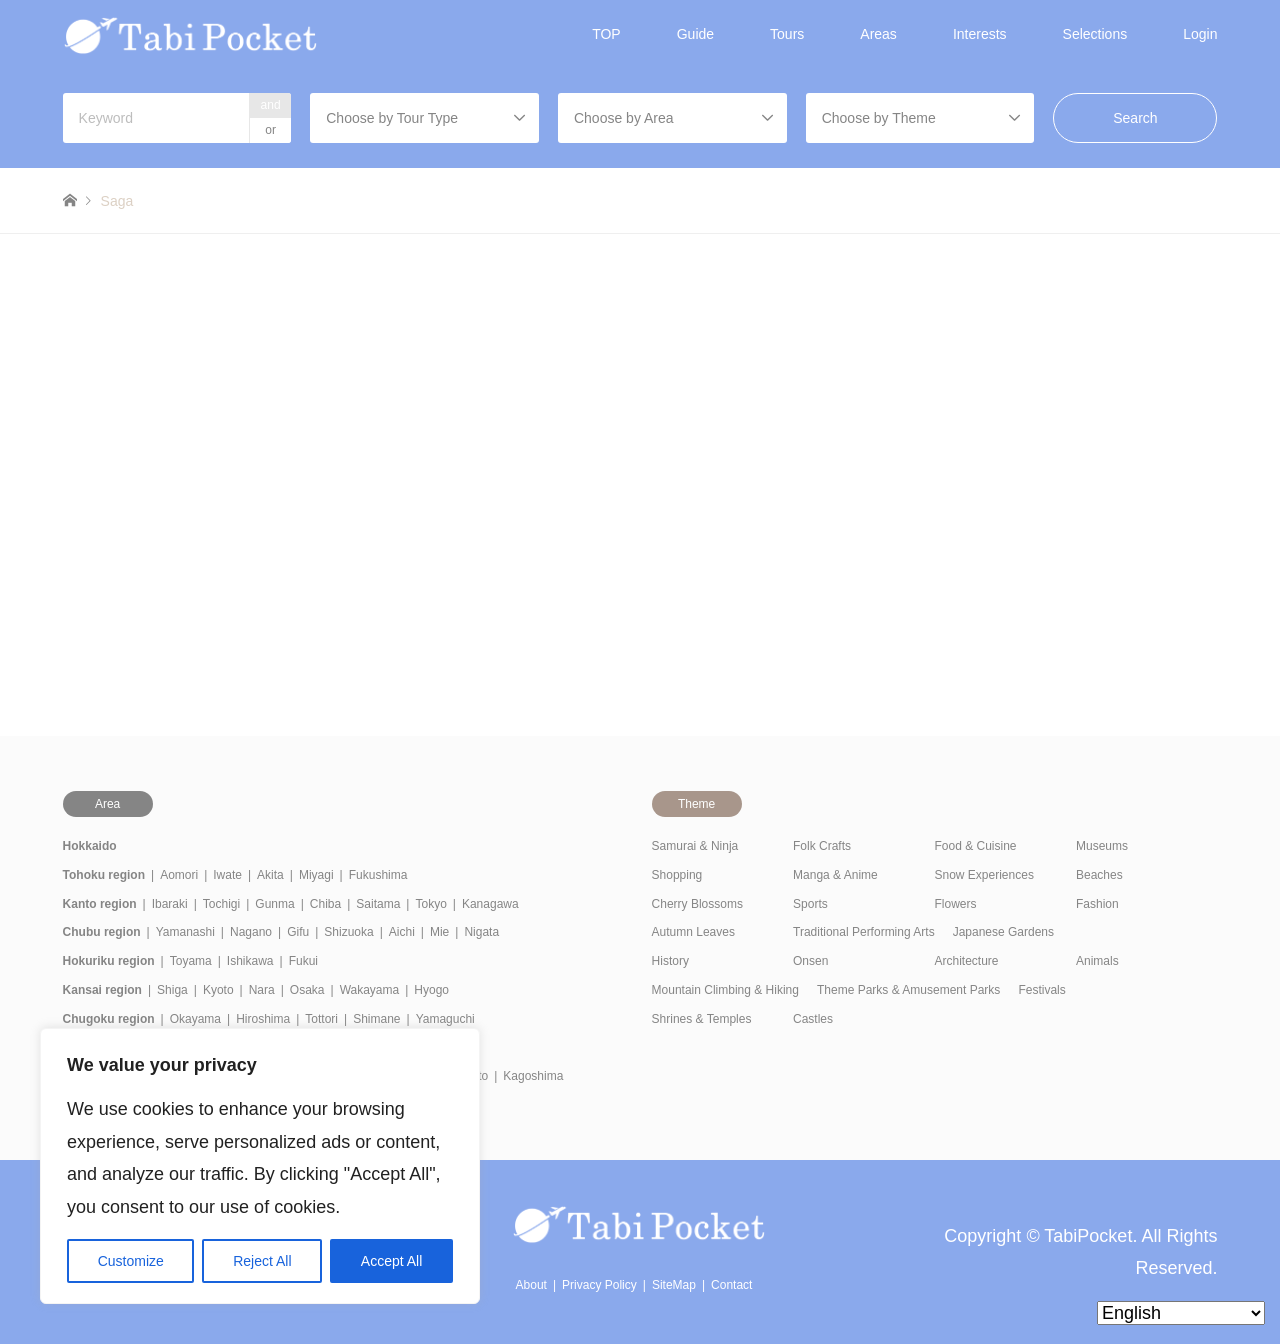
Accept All (391, 1261)
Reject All (262, 1261)
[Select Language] (1181, 1313)
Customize (131, 1261)
